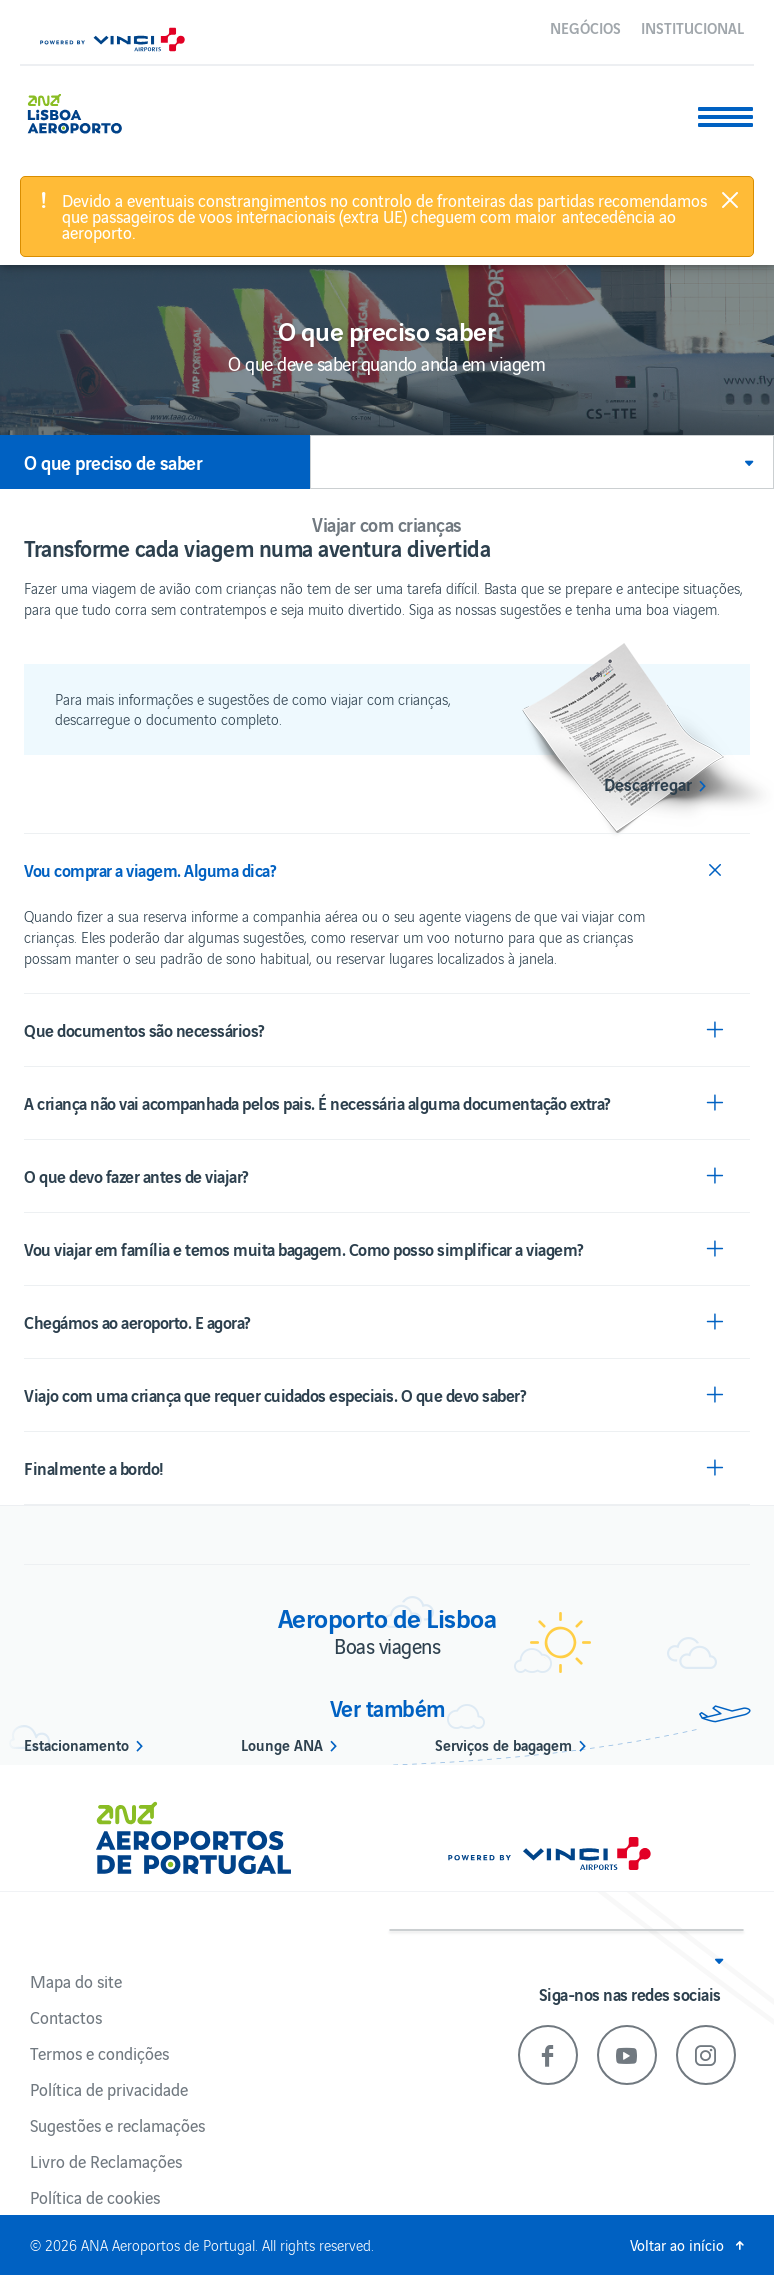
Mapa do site (76, 1981)
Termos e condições (99, 2053)
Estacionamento (76, 1744)
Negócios (585, 27)
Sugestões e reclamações (117, 2125)
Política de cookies (95, 2197)
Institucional (692, 27)
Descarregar (648, 784)
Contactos (66, 2017)
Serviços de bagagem (503, 1744)
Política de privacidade (109, 2089)
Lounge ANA (282, 1744)
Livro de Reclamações (106, 2161)
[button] (542, 462)
